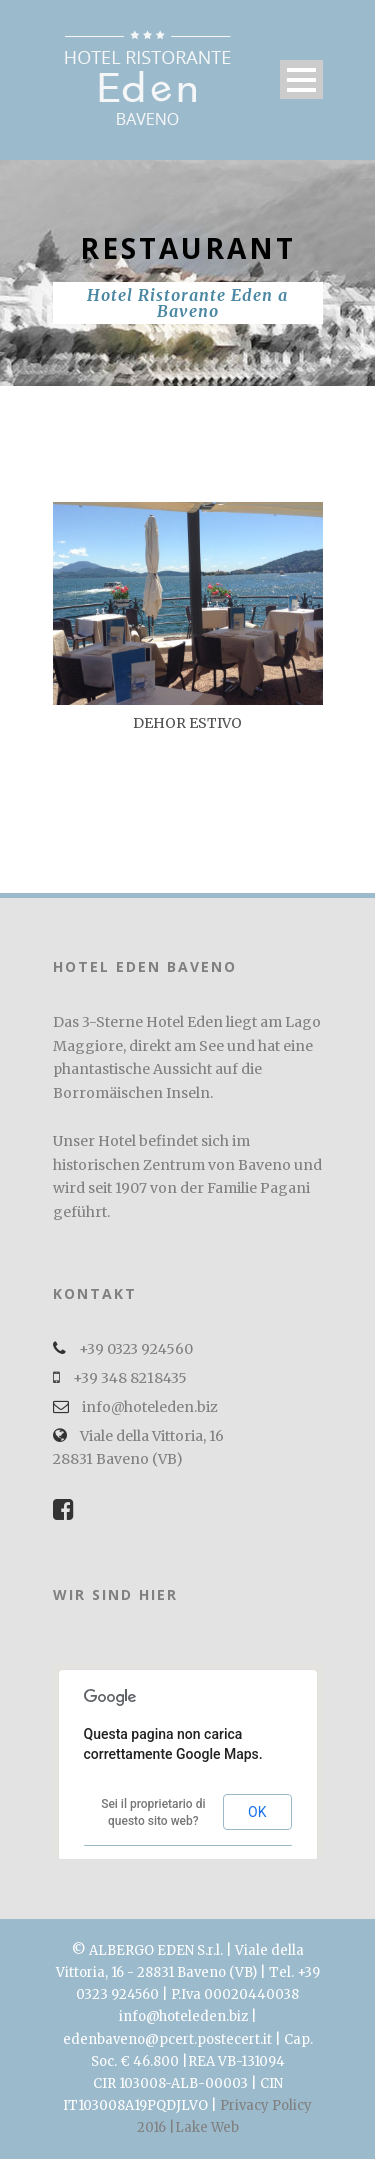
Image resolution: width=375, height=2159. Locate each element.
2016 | (156, 2127)
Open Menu (301, 79)
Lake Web (207, 2127)
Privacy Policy (266, 2105)
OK (257, 1812)
